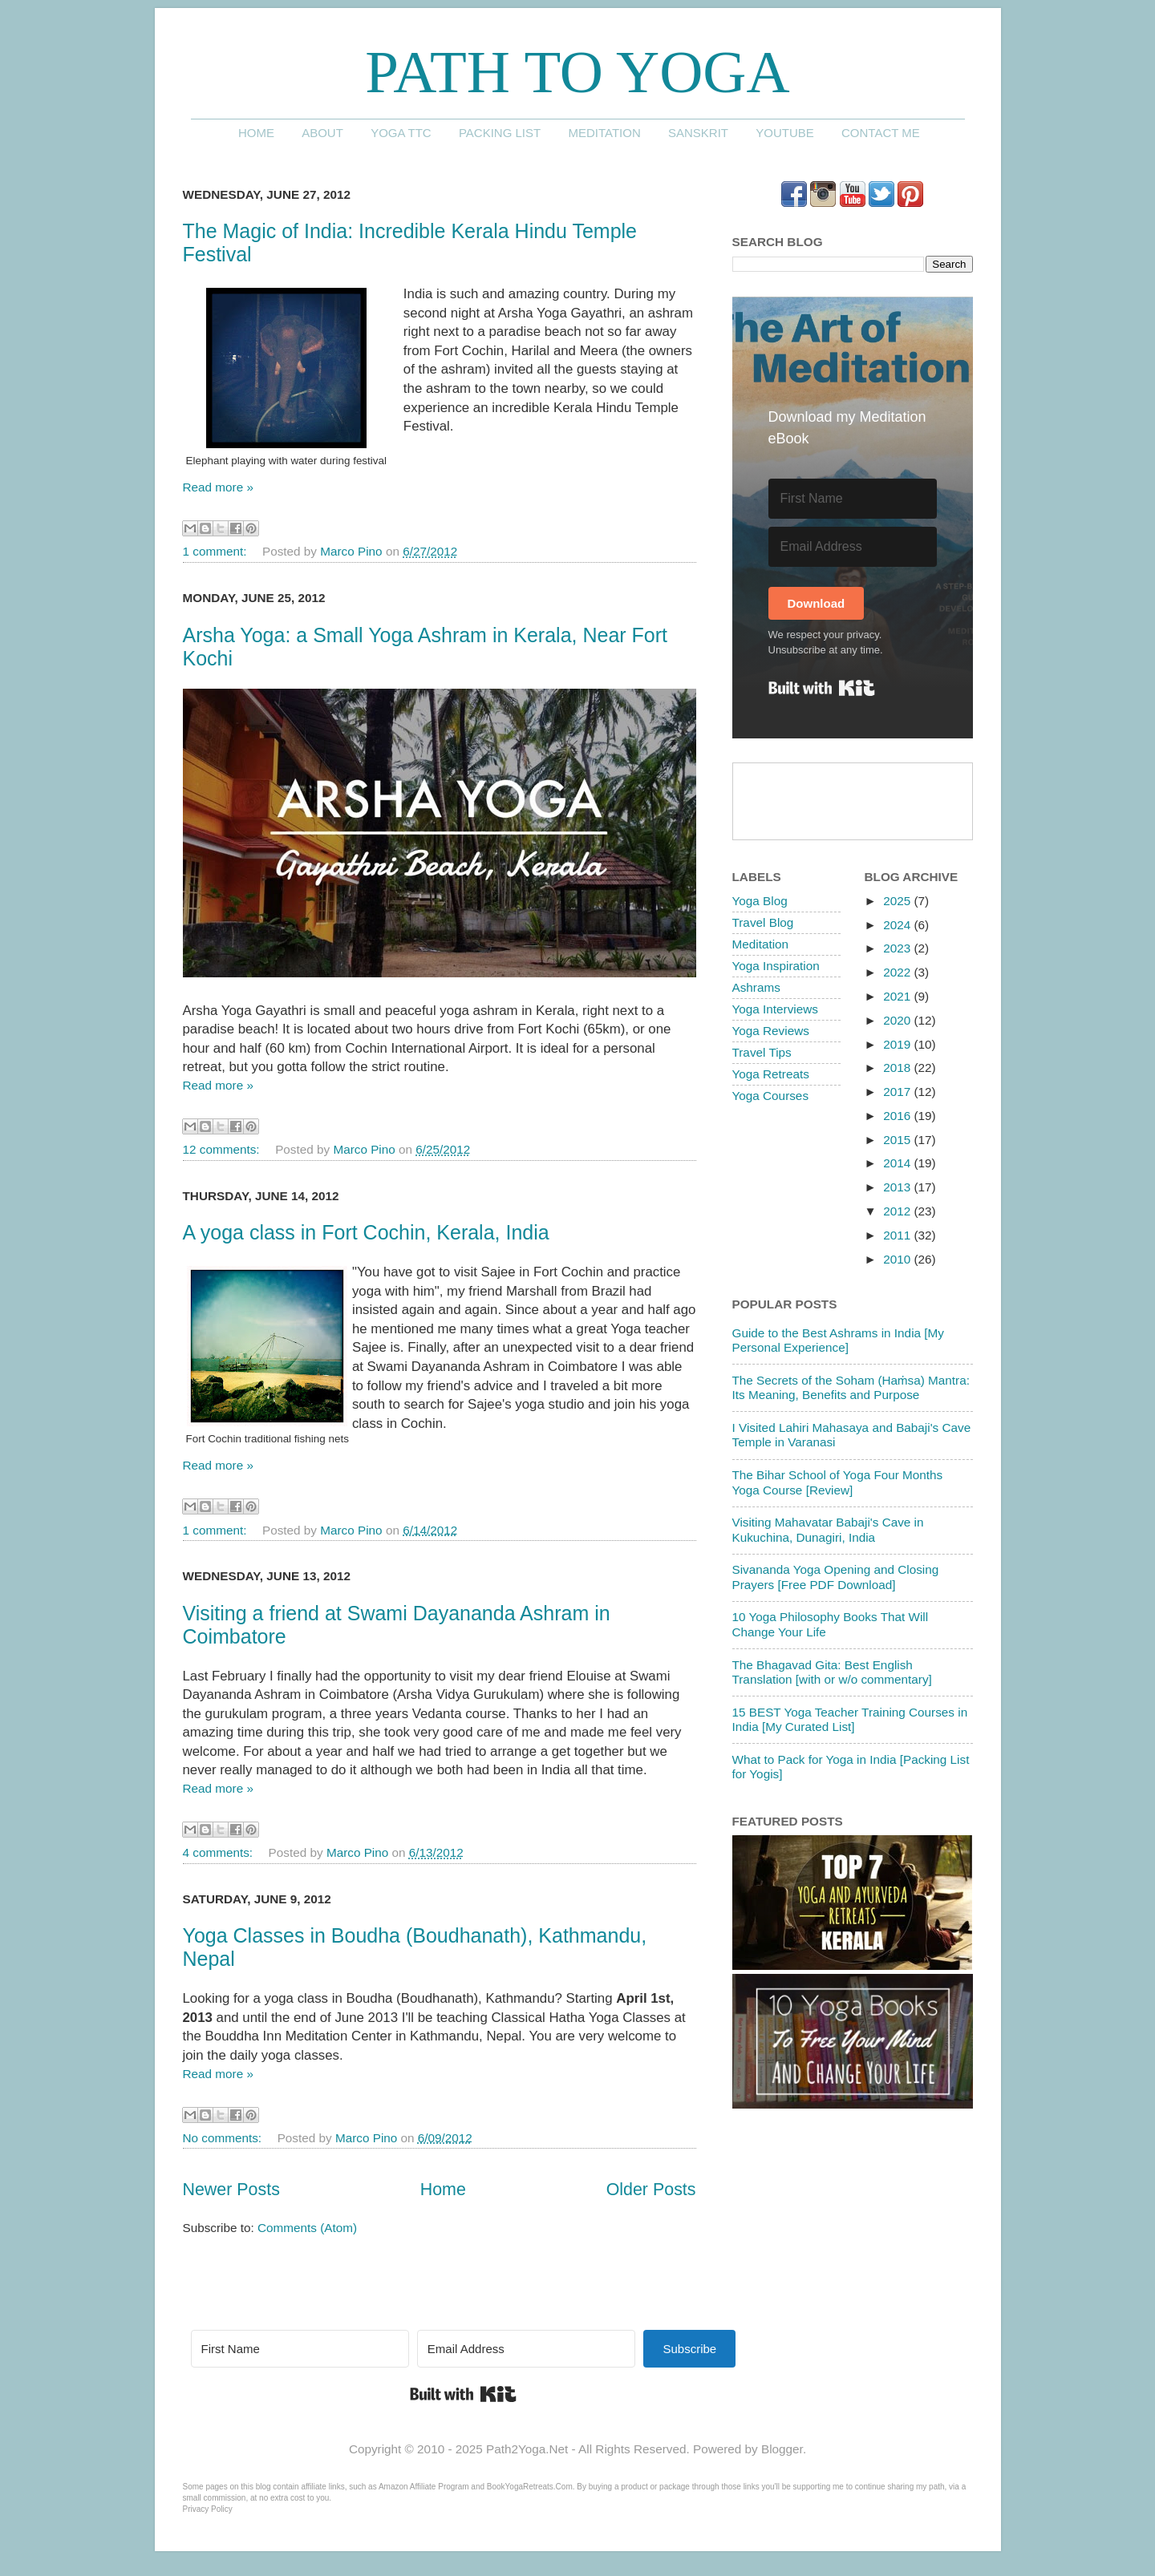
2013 (898, 1187)
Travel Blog (763, 922)
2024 (898, 925)
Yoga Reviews (770, 1030)
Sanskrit (698, 133)
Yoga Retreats (770, 1074)
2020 (898, 1020)
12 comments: (223, 1149)
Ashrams (756, 987)
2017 (898, 1091)
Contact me (880, 133)
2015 (898, 1139)
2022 (898, 972)
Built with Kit (821, 687)
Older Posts (651, 2189)
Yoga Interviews (775, 1009)
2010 (898, 1259)
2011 (898, 1235)
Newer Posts (231, 2189)
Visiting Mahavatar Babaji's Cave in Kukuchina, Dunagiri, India (828, 1529)
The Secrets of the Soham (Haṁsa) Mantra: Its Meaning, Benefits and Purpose (851, 1387)
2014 (898, 1163)
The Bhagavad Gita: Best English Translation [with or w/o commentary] (832, 1672)
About (322, 133)
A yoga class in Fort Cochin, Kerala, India (366, 1232)
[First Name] (852, 499)
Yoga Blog (760, 901)
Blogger (782, 2449)
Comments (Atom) (307, 2227)
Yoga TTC (401, 133)
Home (256, 133)
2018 (898, 1067)
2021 (898, 996)
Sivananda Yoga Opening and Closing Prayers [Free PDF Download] (835, 1577)
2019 (898, 1044)
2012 (898, 1211)
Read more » (218, 487)
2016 (898, 1115)
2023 (898, 948)
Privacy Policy (208, 2509)
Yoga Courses (770, 1095)
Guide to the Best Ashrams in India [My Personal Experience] (838, 1340)
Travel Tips (762, 1052)
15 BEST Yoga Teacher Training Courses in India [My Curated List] (850, 1719)
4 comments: (220, 1852)
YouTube (785, 133)
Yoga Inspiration (776, 966)
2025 (898, 901)
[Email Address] (852, 547)
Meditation (604, 133)
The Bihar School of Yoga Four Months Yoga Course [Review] (837, 1482)
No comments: (224, 2138)
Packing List (500, 133)
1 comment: (216, 551)
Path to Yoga (577, 71)
